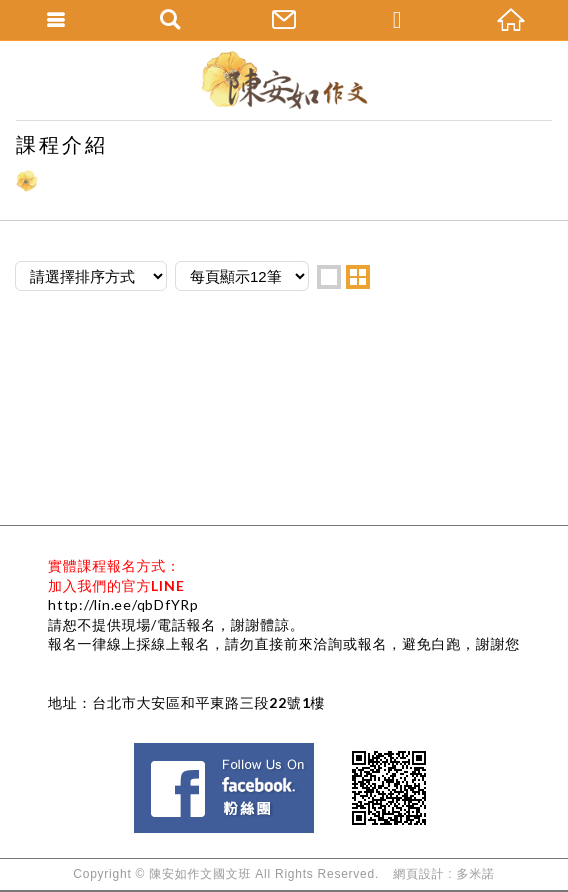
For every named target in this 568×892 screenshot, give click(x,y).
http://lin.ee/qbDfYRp (123, 604)
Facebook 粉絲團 (320, 751)
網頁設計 (418, 874)
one (329, 277)
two (358, 277)
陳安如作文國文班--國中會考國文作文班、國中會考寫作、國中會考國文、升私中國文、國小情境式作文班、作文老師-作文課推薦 (284, 80)
